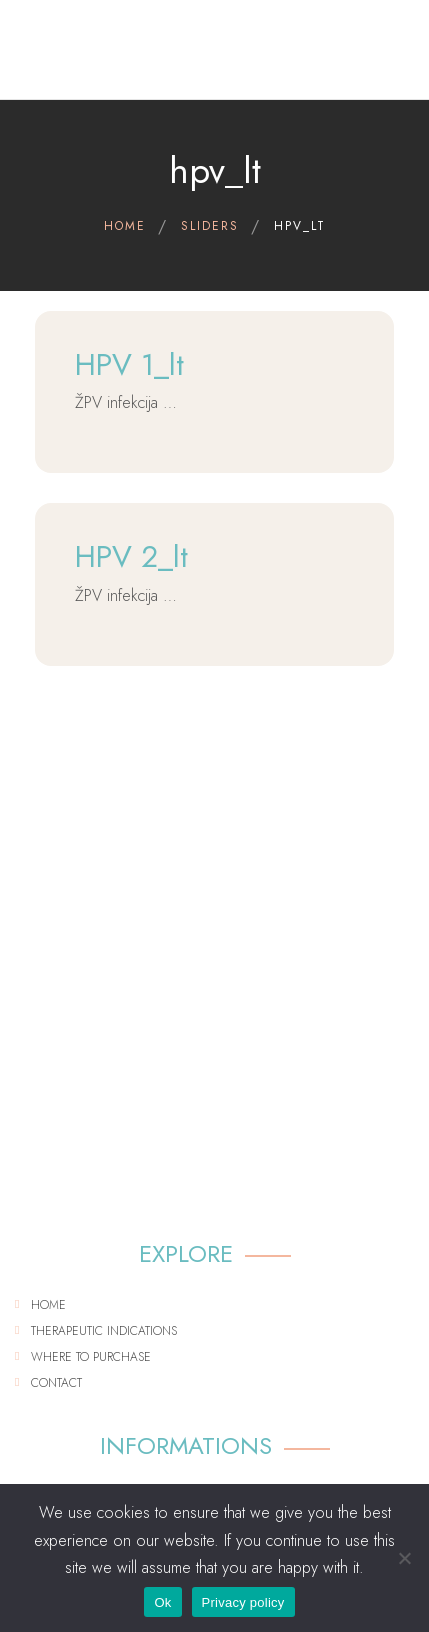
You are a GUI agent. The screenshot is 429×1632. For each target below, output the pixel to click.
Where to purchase (91, 1357)
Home (48, 1305)
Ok (162, 1602)
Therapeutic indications (104, 1331)
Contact (56, 1383)
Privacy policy (243, 1602)
